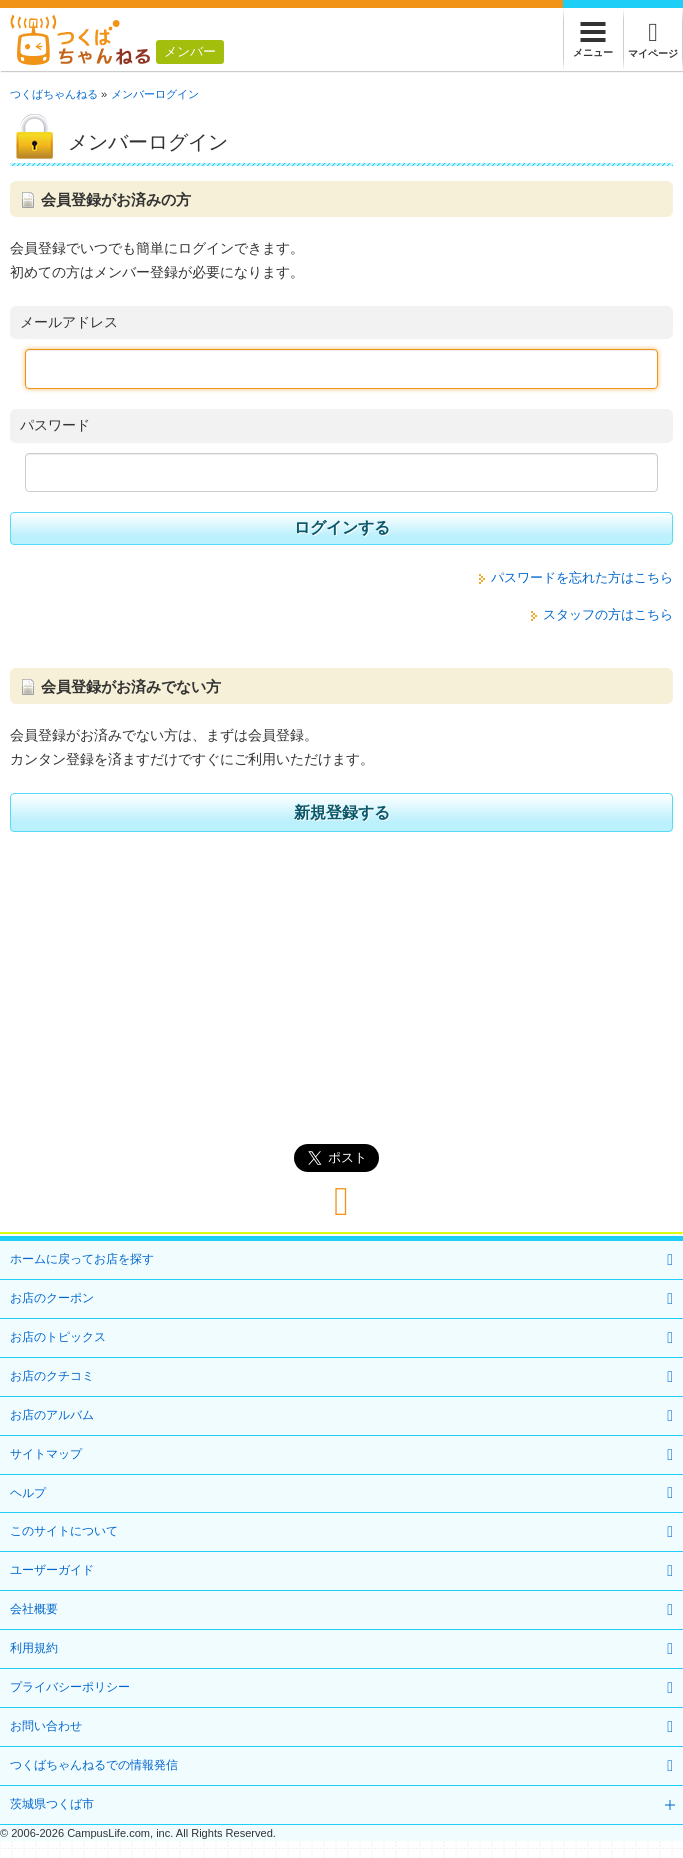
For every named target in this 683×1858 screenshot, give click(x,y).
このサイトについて (64, 1531)
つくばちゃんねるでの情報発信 (94, 1765)
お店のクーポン (52, 1298)
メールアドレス (69, 322)
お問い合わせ (46, 1726)
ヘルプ (28, 1493)
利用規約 (34, 1648)
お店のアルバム (52, 1415)
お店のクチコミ (52, 1376)
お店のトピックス (58, 1337)
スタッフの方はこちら (608, 614)
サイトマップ (46, 1454)
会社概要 (34, 1609)
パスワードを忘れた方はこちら (582, 577)
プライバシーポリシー (70, 1687)
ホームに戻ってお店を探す (82, 1259)
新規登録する (342, 812)
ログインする (342, 527)
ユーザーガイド (52, 1570)
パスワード (55, 425)
